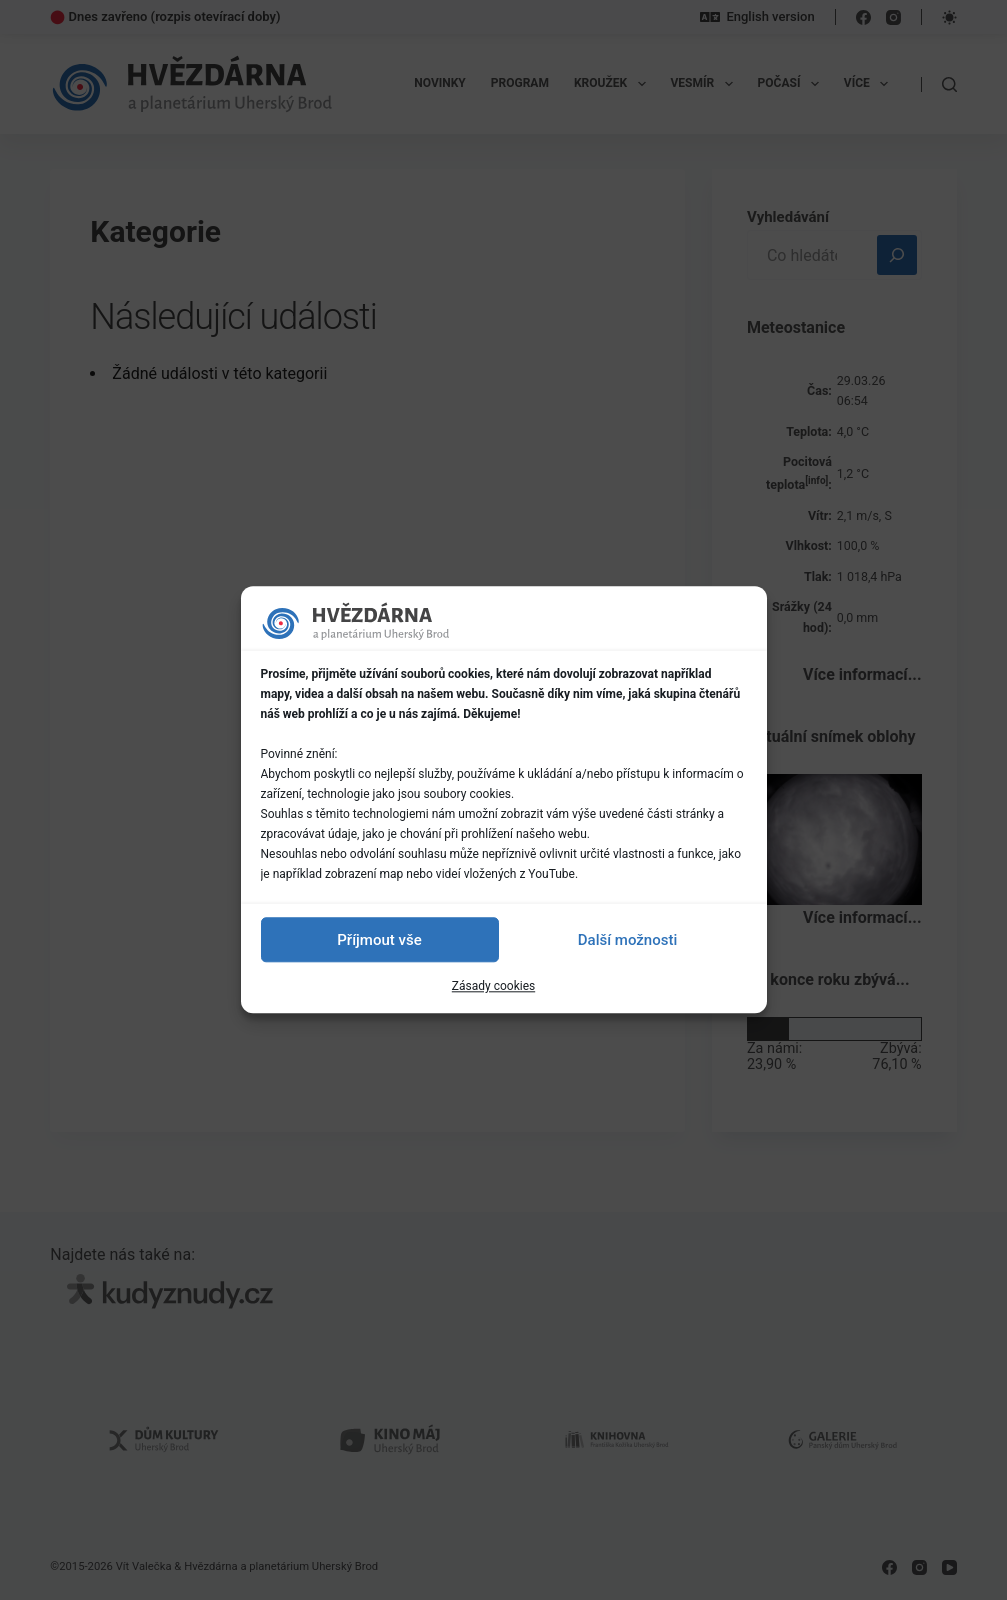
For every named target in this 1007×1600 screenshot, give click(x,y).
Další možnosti (627, 940)
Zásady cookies (493, 986)
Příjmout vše (379, 940)
